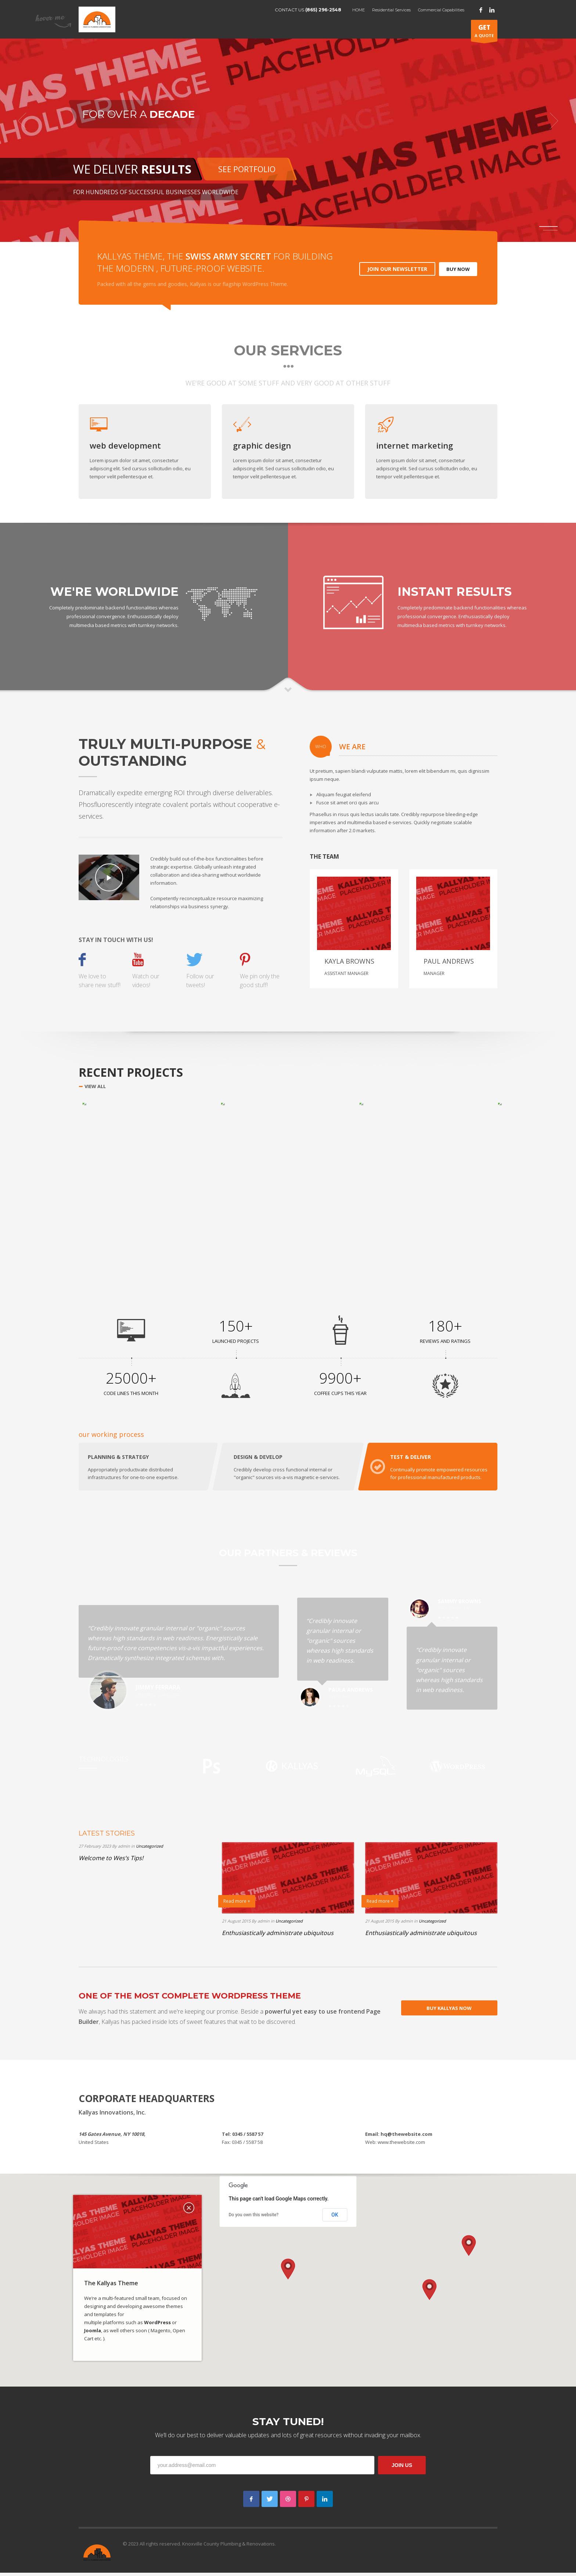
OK (334, 2218)
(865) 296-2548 (323, 9)
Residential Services (391, 9)
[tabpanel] (288, 121)
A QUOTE (484, 32)
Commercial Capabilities (441, 9)
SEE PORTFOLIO (247, 169)
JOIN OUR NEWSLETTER (397, 268)
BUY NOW (458, 269)
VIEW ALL (95, 1086)
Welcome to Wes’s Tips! (111, 1861)
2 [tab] (550, 230)
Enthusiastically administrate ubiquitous (278, 1936)
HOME (358, 9)
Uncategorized (149, 1849)
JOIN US (402, 2468)
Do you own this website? (254, 2218)
